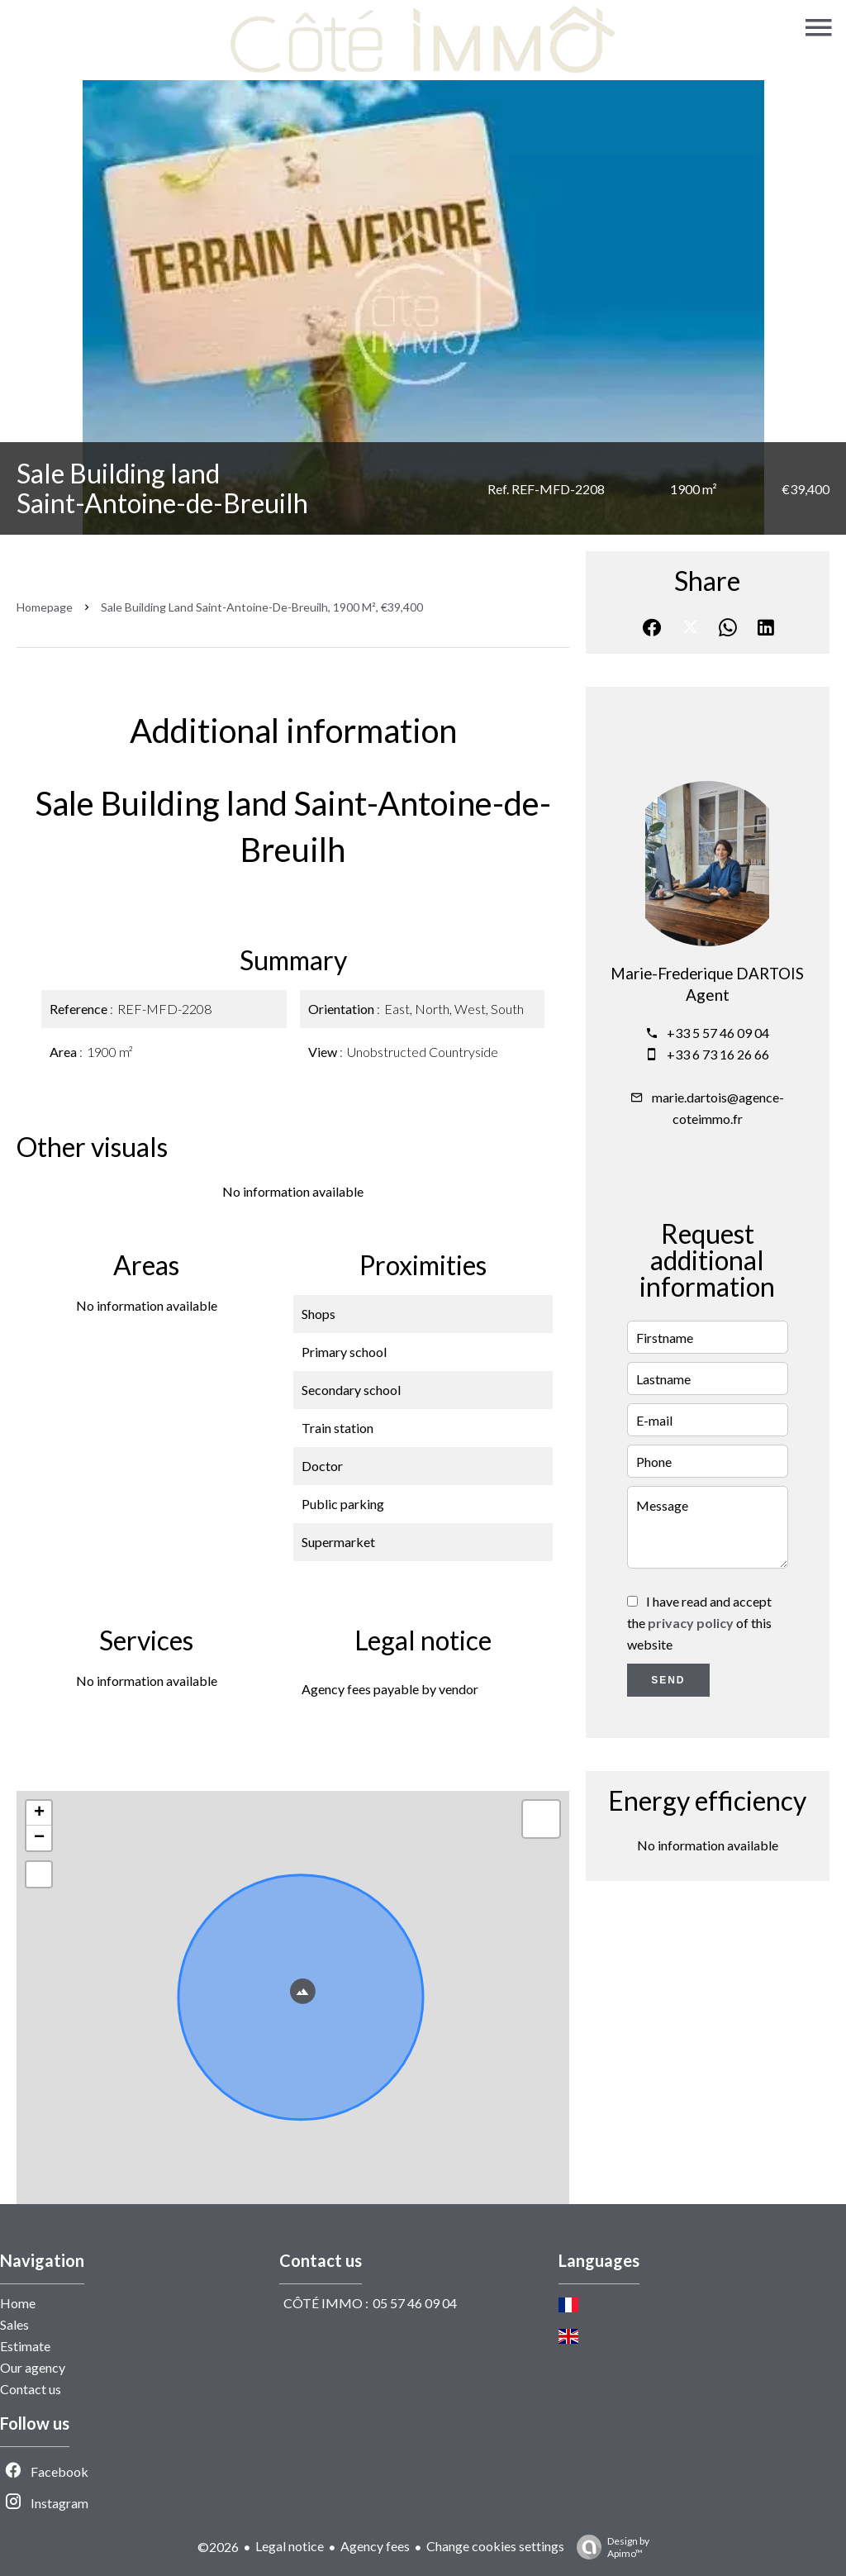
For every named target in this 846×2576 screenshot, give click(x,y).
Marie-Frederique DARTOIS (707, 973)
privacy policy (691, 1623)
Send (668, 1680)
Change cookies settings (495, 2546)
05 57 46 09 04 (415, 2303)
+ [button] (39, 1813)
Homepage (45, 607)
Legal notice (289, 2546)
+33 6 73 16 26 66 (718, 1054)
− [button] (39, 1838)
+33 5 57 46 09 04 (718, 1032)
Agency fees (375, 2546)
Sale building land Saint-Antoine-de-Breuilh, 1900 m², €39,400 (262, 607)
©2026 (218, 2547)
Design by (608, 2547)
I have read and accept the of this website (699, 1622)
